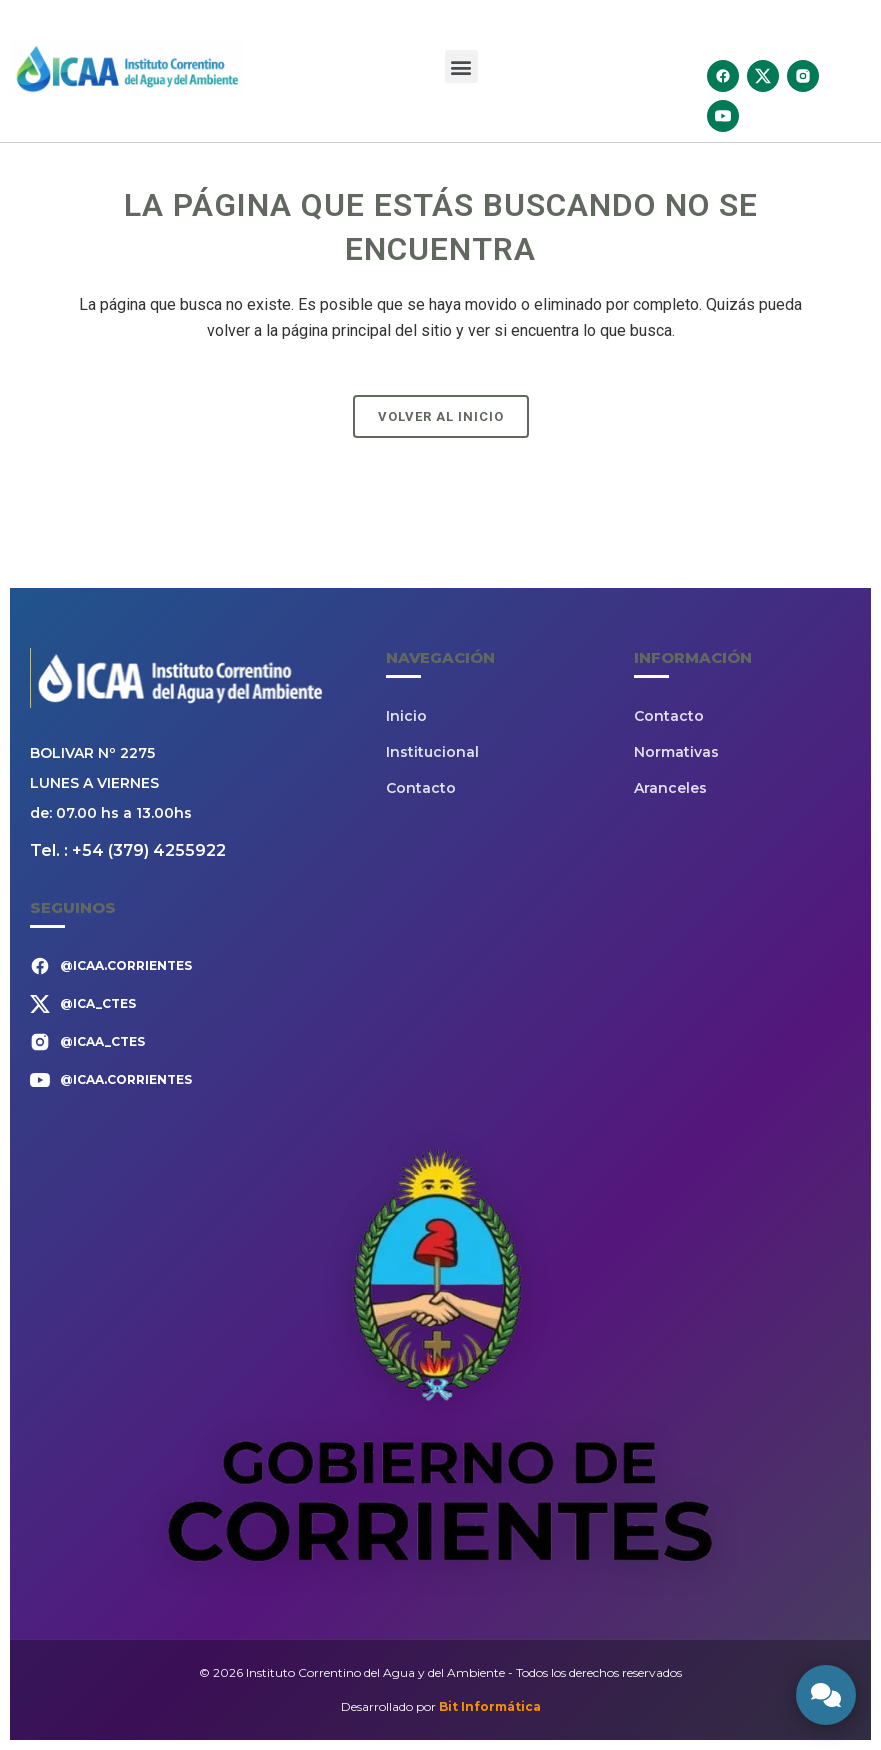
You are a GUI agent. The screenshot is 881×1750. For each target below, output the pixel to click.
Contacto (421, 788)
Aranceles (670, 788)
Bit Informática (490, 1706)
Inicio (406, 716)
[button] (461, 66)
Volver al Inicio (441, 416)
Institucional (432, 752)
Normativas (676, 752)
